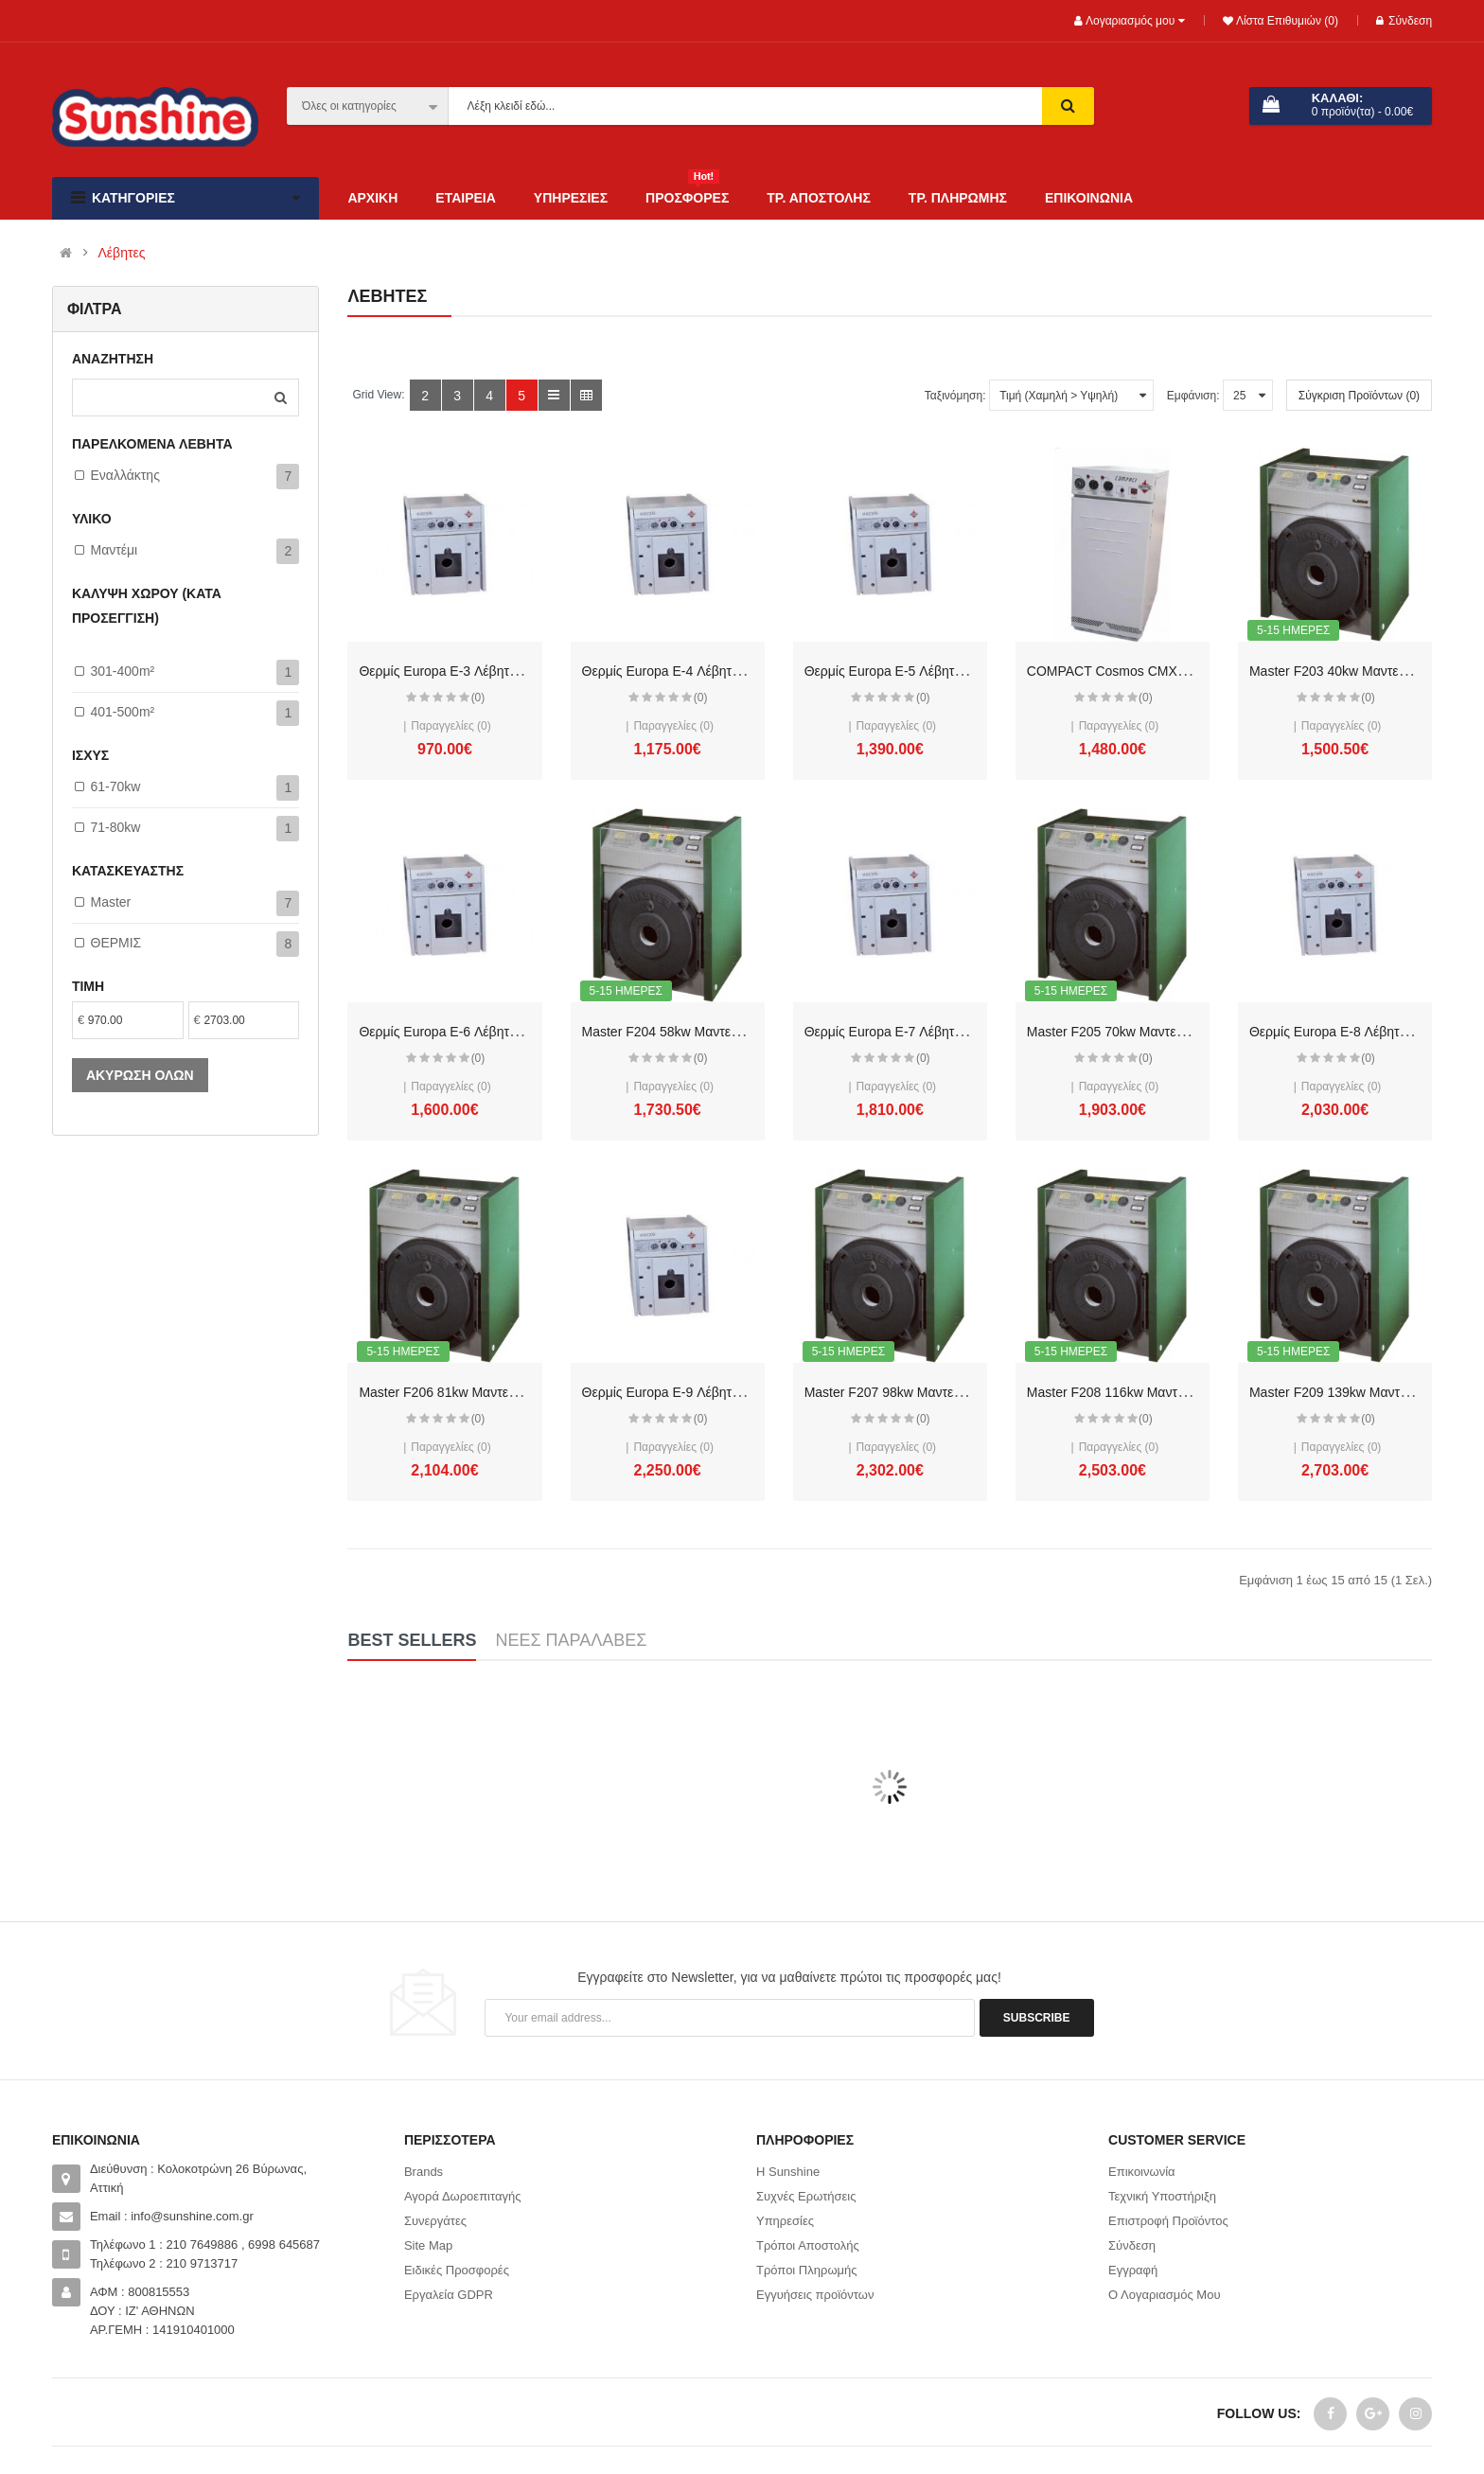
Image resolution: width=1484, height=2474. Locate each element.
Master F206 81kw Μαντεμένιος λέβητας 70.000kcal (510, 1392)
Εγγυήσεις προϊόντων (815, 2295)
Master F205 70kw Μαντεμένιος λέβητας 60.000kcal (1179, 1031)
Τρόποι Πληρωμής (806, 2270)
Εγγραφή (1132, 2270)
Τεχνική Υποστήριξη (1162, 2196)
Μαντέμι (114, 549)
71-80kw (116, 827)
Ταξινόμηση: (955, 395)
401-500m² (123, 711)
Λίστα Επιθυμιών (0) (1285, 20)
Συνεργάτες (435, 2221)
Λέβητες (122, 253)
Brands (423, 2172)
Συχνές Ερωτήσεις (806, 2196)
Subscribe (1036, 2017)
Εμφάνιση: (1193, 395)
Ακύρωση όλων (140, 1075)
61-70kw (116, 786)
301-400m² (123, 671)
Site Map (428, 2245)
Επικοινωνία (1141, 2172)
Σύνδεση (1404, 20)
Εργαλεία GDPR (448, 2295)
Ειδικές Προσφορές (456, 2270)
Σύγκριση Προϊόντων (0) (1359, 395)
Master (111, 902)
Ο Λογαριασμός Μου (1164, 2295)
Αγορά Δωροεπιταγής (462, 2196)
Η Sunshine (788, 2172)
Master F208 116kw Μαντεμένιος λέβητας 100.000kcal (1186, 1392)
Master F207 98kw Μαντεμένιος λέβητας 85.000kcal (956, 1392)
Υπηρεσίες (785, 2221)
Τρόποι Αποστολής (807, 2245)
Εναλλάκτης (125, 475)
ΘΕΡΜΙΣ (116, 942)
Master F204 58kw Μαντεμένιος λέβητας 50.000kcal (734, 1031)
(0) (478, 697)
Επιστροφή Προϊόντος (1168, 2221)
